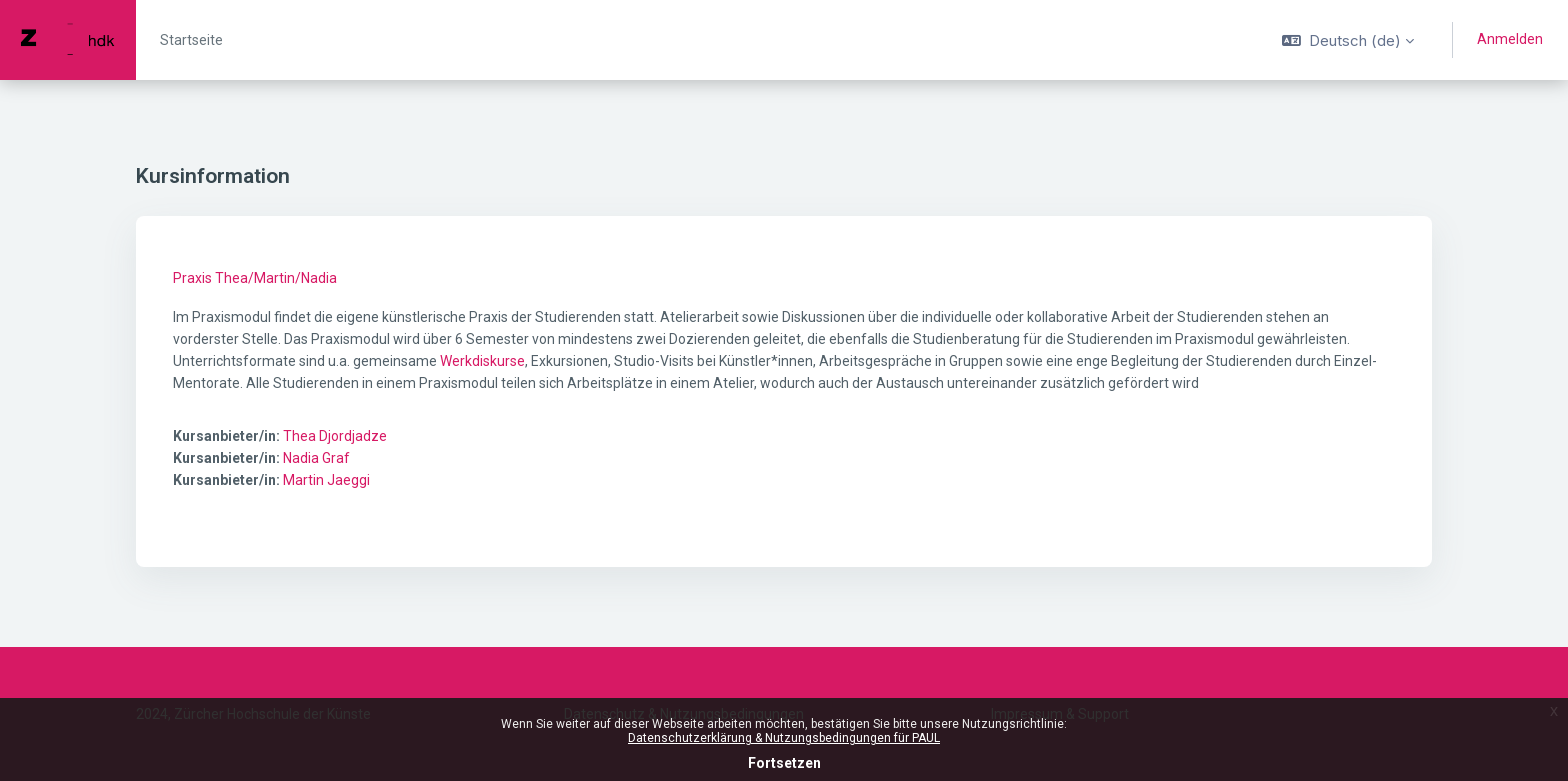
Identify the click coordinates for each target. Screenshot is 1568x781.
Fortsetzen (784, 763)
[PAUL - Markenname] (68, 40)
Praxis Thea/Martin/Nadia (255, 278)
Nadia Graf (316, 458)
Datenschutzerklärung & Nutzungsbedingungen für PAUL (784, 738)
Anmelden (1510, 39)
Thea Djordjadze (335, 436)
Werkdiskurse (482, 361)
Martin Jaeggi (326, 480)
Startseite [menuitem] (191, 40)
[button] (1348, 40)
